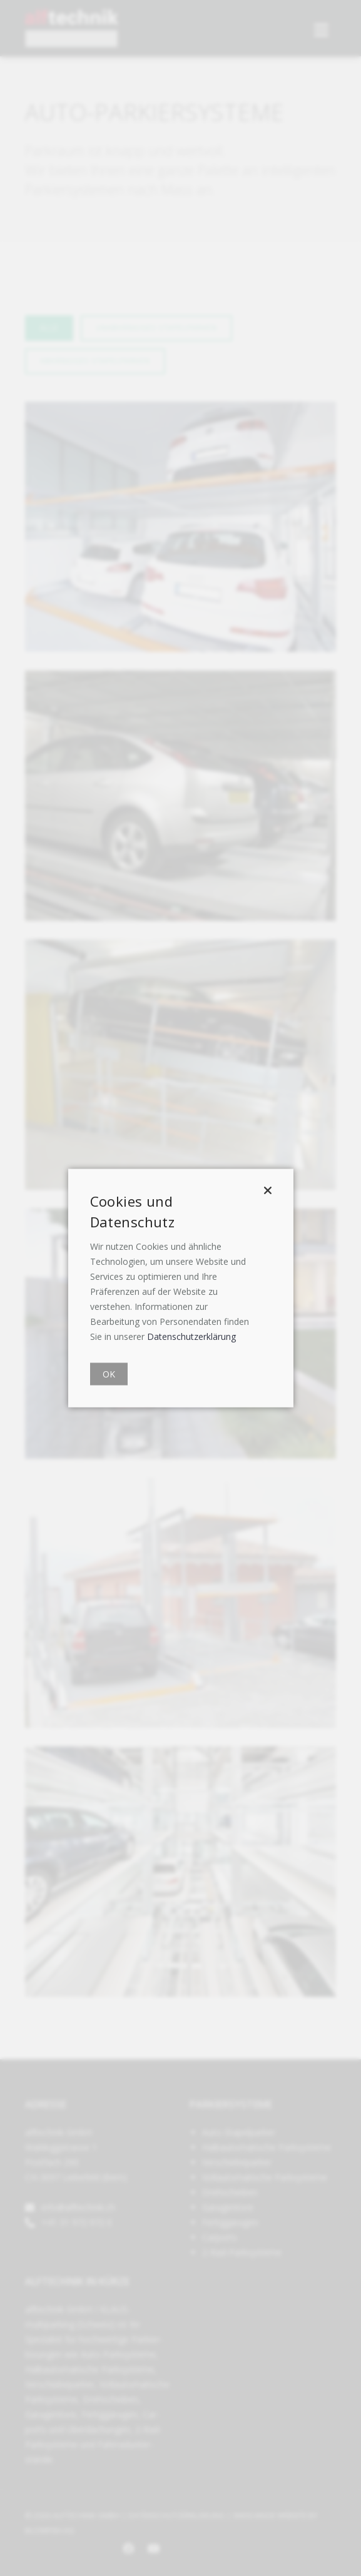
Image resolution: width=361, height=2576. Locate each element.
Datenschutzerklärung (191, 1336)
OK (109, 1374)
